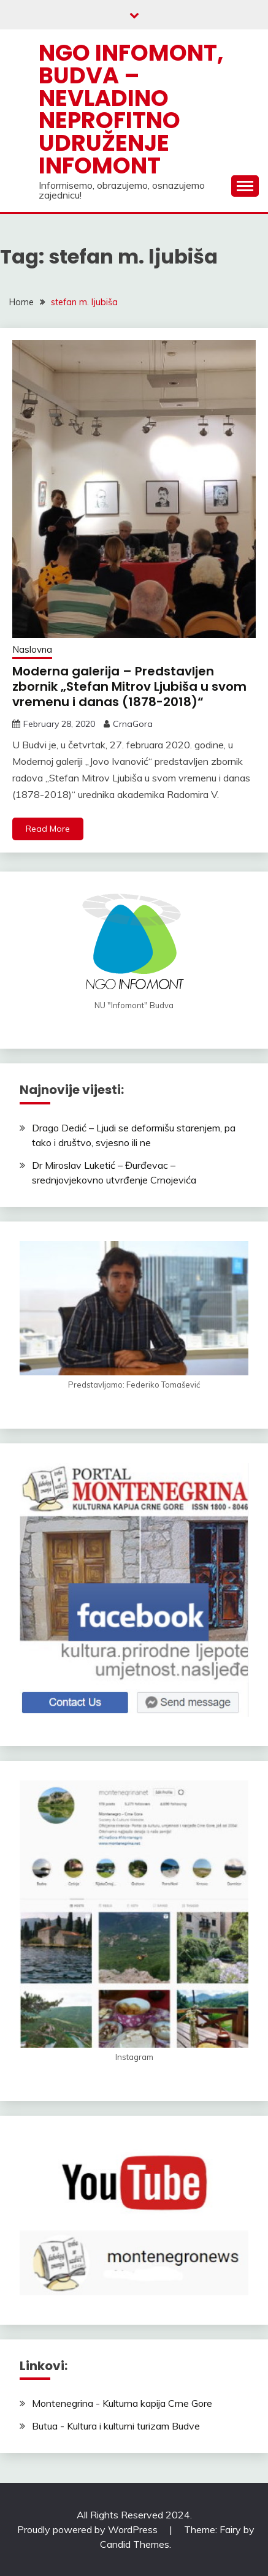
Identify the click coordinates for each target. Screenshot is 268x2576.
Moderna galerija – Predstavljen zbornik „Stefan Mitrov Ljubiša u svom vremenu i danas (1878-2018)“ (129, 686)
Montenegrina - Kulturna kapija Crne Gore (122, 2403)
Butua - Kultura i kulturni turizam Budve (116, 2426)
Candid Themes (134, 2544)
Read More (48, 828)
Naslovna (32, 649)
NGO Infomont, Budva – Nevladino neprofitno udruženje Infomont (131, 109)
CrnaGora (133, 723)
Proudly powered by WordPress (88, 2529)
